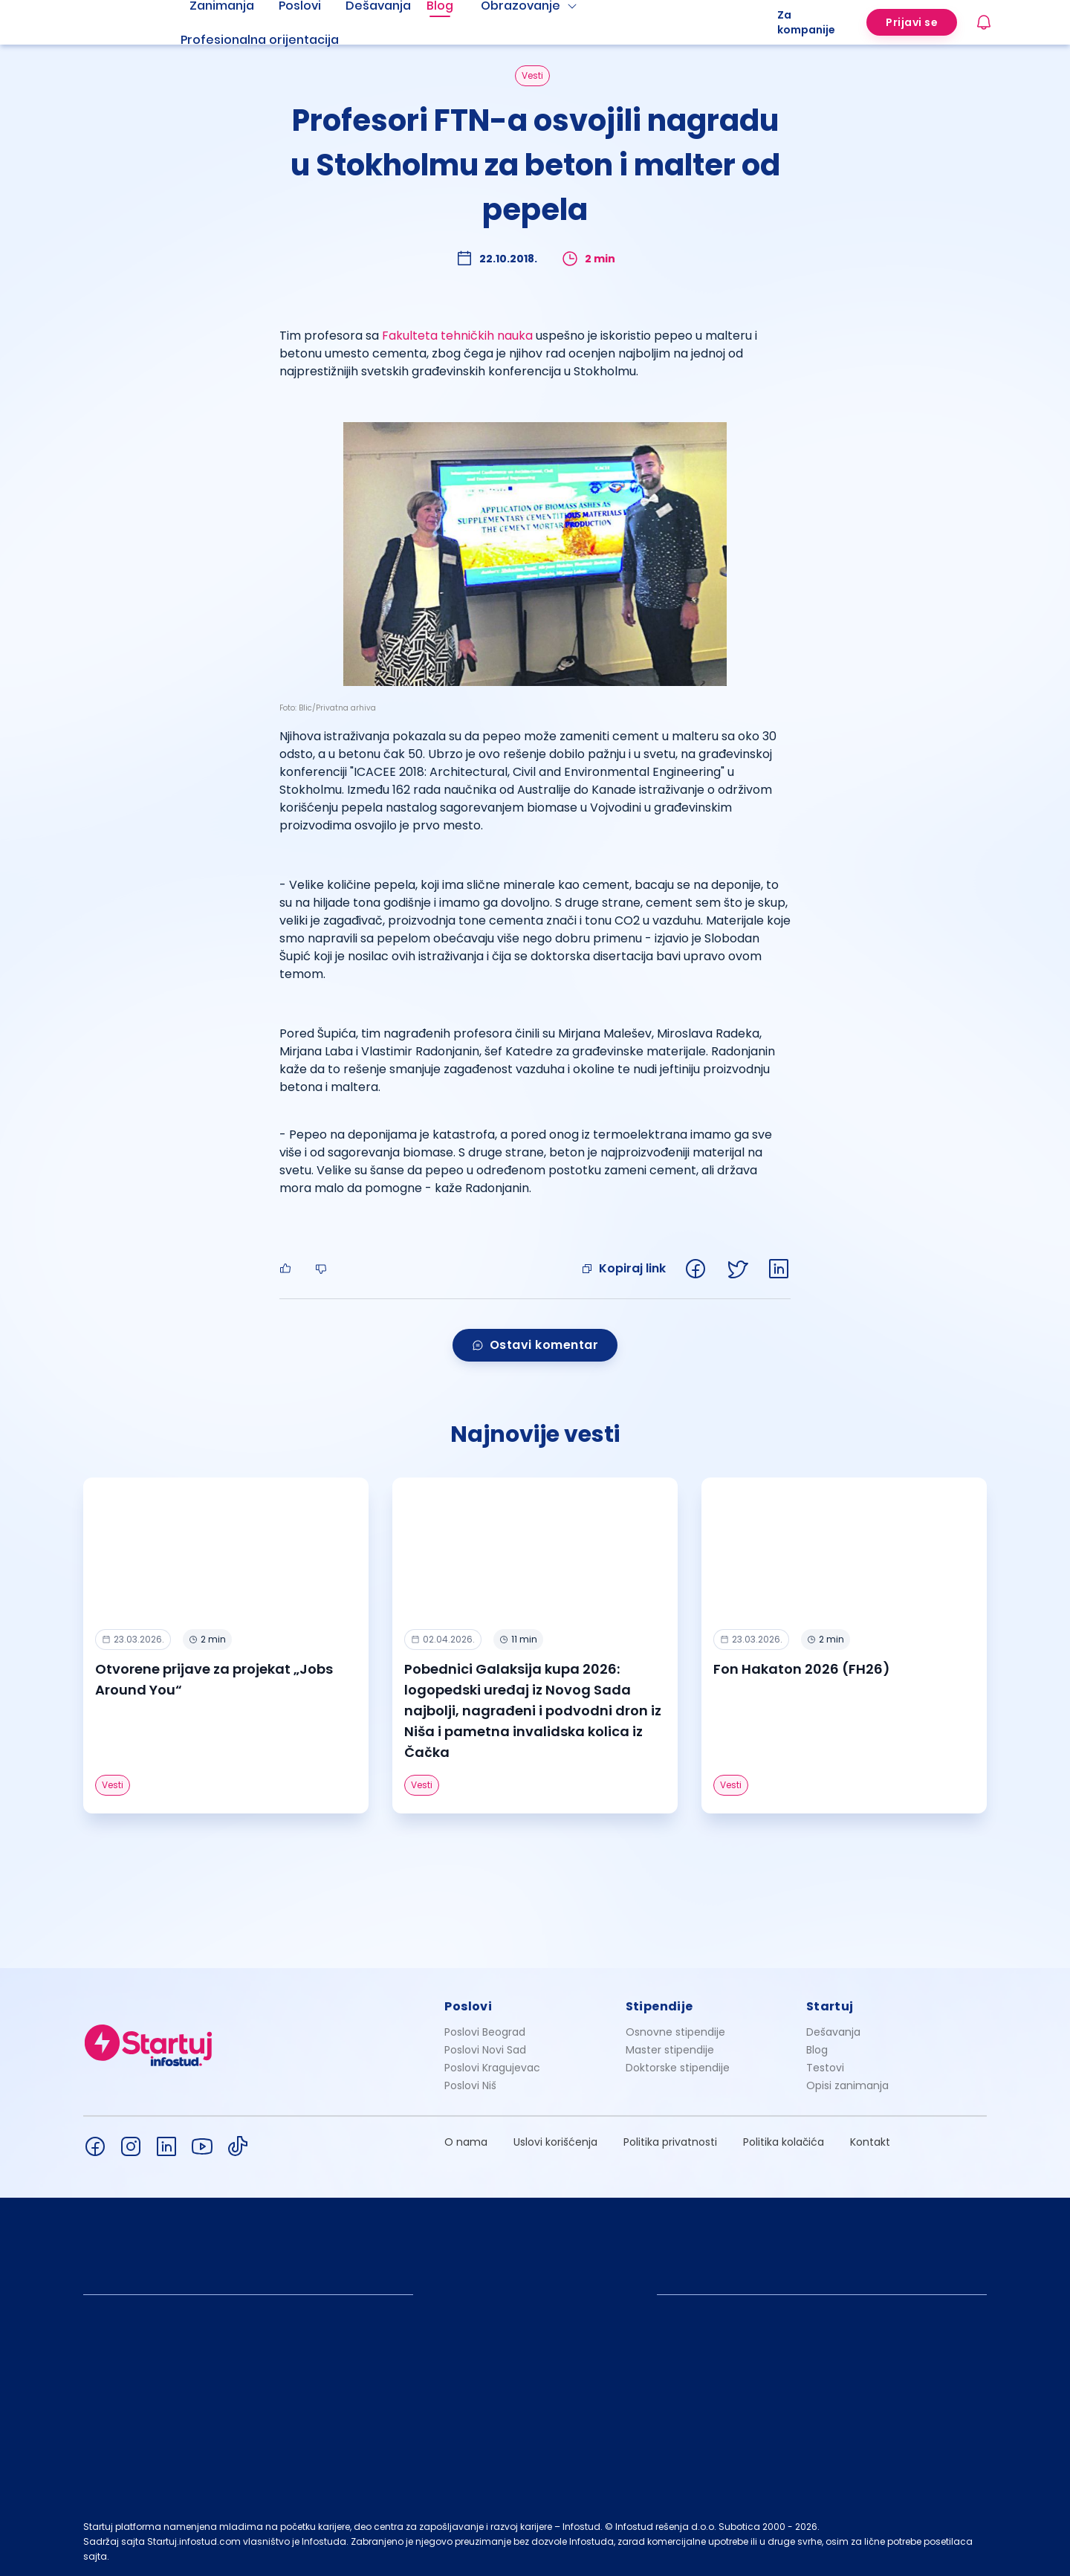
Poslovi (468, 2006)
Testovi (825, 2067)
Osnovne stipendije (675, 2032)
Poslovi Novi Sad (485, 2049)
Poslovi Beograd (484, 2032)
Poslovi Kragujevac (492, 2067)
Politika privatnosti (670, 2142)
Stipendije (659, 2006)
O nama (465, 2142)
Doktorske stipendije (678, 2067)
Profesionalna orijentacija (260, 39)
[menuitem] (277, 40)
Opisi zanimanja (847, 2085)
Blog (817, 2049)
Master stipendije (670, 2049)
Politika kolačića (783, 2142)
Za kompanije (806, 22)
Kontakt (870, 2142)
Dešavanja (833, 2032)
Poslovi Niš (470, 2085)
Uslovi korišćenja (555, 2142)
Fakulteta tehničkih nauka (457, 335)
